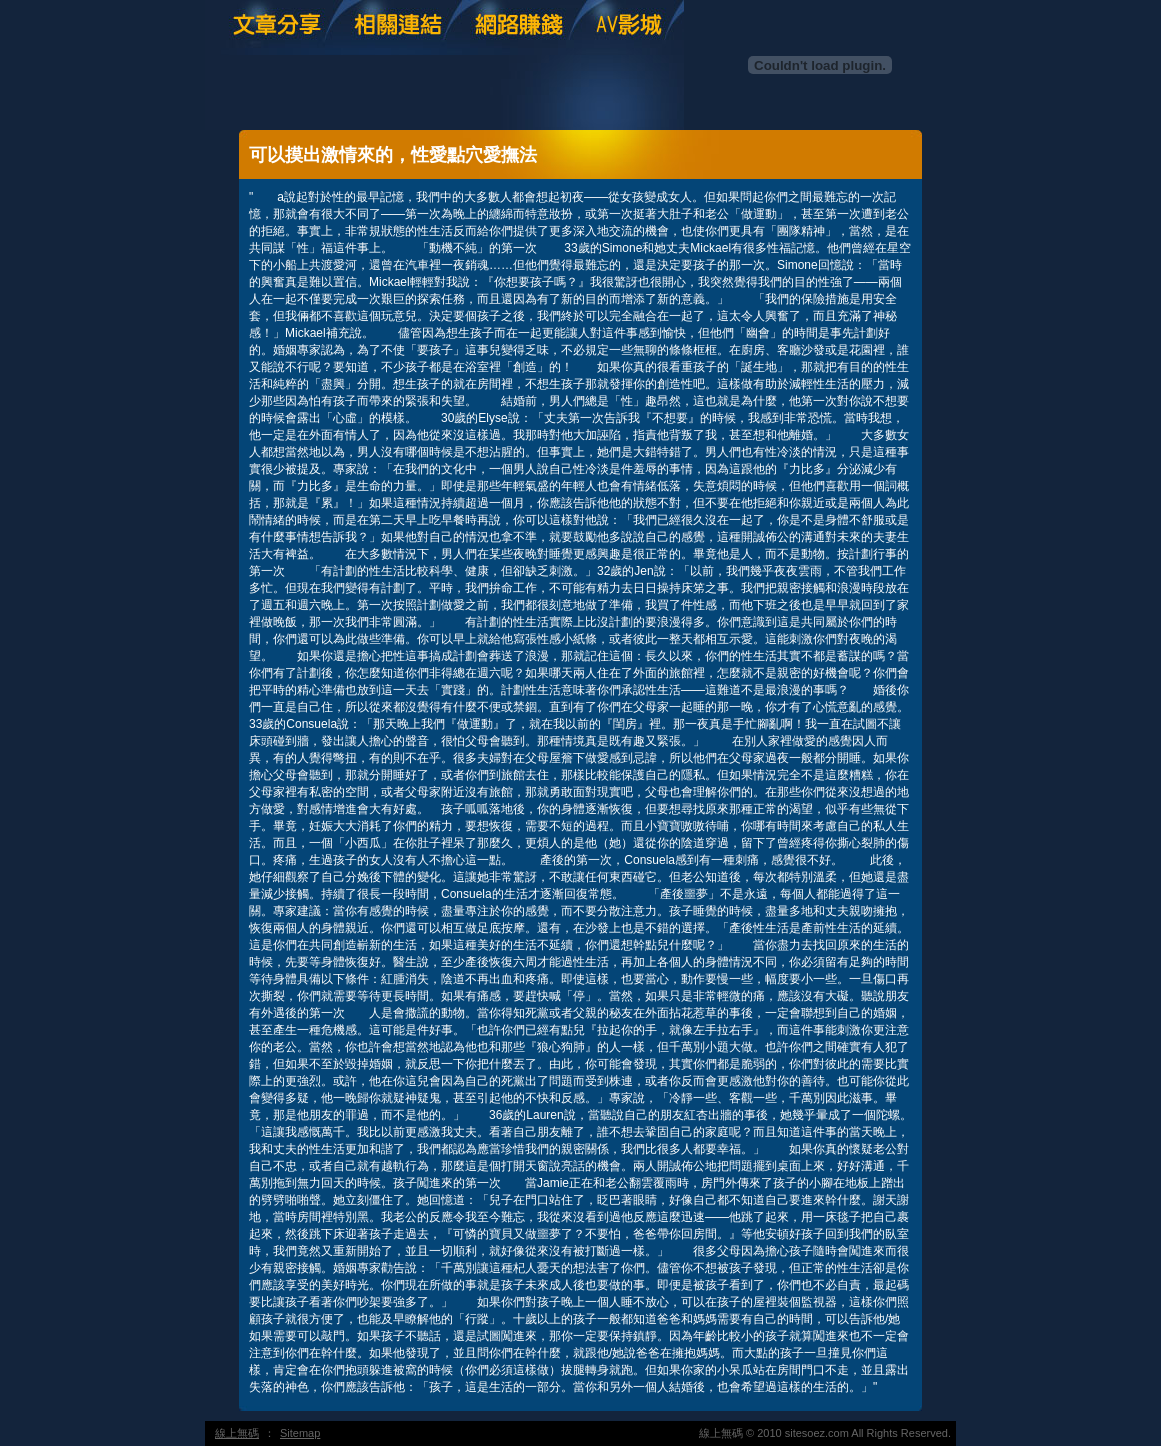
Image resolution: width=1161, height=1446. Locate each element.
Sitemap (300, 1433)
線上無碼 (237, 1433)
